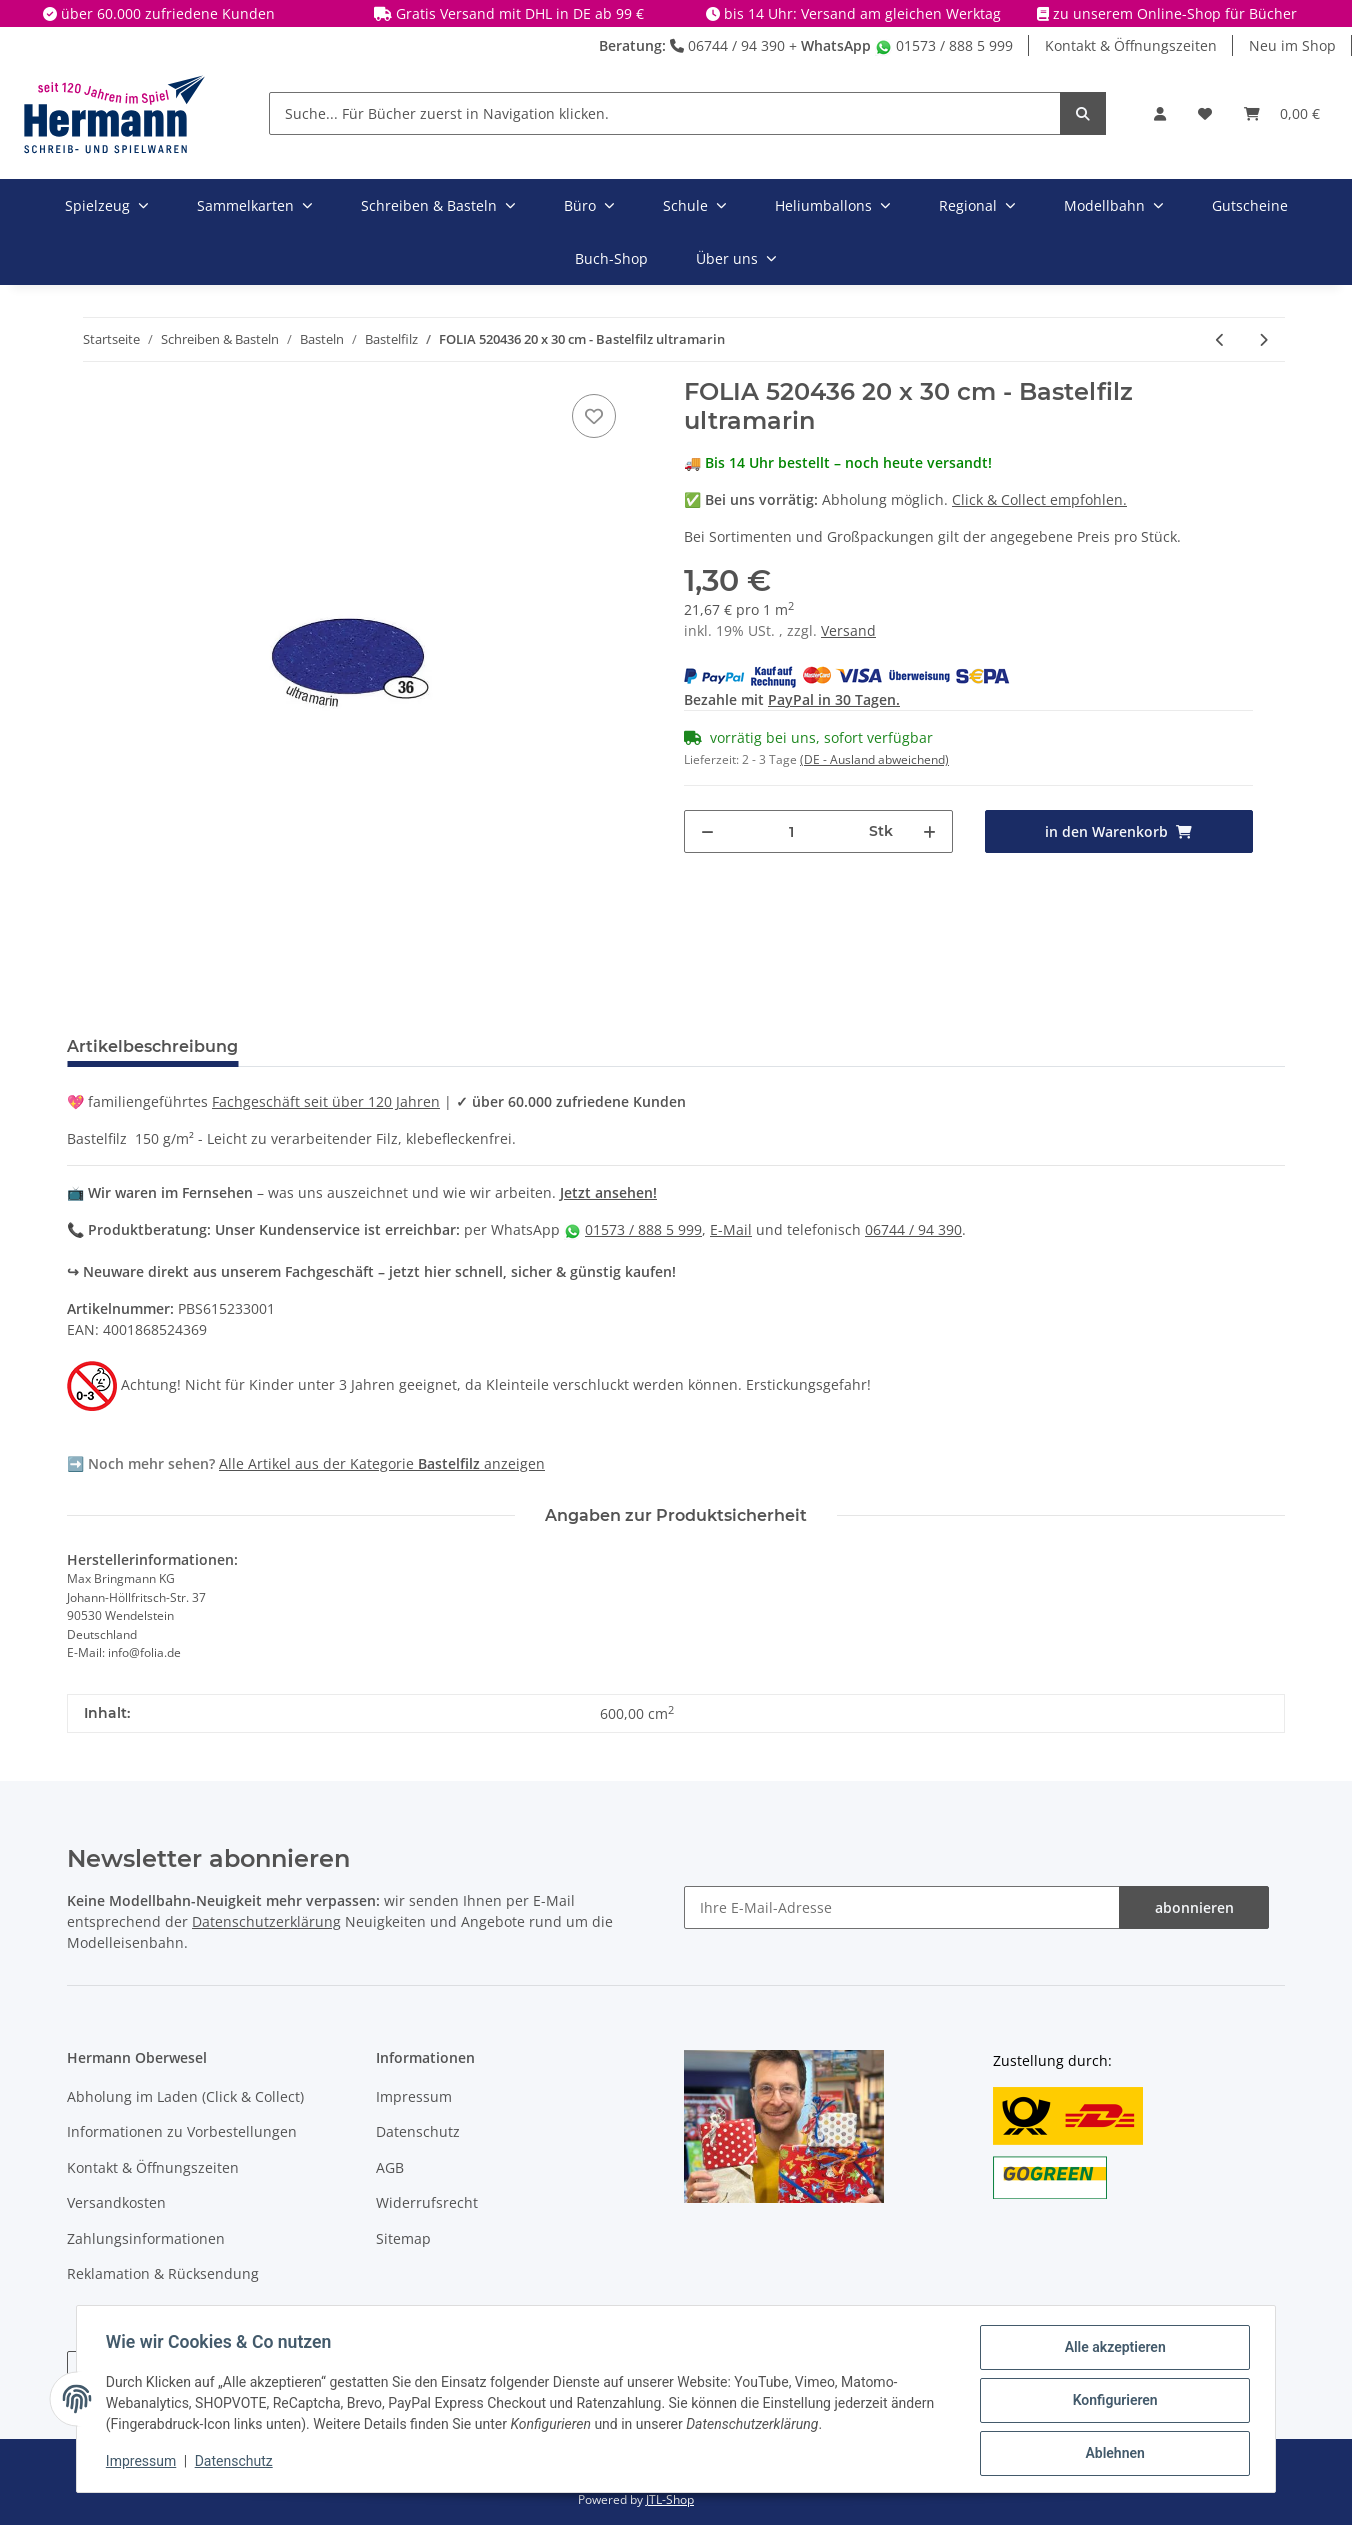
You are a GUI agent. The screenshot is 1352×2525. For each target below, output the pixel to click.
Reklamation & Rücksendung (163, 2273)
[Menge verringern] (707, 831)
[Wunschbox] (1205, 113)
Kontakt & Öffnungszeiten (1131, 45)
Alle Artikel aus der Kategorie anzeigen (382, 1463)
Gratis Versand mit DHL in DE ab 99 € (520, 13)
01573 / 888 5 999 (944, 45)
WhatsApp (836, 45)
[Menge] (792, 831)
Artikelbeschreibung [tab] (152, 1046)
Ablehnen (1111, 2454)
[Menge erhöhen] (929, 831)
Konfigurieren (1111, 2402)
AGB (390, 2167)
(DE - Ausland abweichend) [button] (874, 759)
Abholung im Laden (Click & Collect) (185, 2096)
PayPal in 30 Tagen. (834, 699)
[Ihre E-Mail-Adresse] (902, 1907)
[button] (1160, 113)
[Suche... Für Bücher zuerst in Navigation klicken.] (665, 113)
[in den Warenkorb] (1119, 831)
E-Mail (731, 1229)
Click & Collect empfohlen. (1039, 499)
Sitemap (403, 2238)
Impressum (414, 2096)
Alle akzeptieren (1111, 2350)
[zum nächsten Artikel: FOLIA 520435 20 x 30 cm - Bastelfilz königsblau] (1263, 339)
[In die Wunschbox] (594, 416)
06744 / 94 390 (727, 45)
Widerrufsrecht (427, 2202)
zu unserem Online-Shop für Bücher (1175, 13)
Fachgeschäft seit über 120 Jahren (326, 1101)
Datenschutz (418, 2131)
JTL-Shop (670, 2499)
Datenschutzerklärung (266, 1921)
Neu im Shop (1292, 45)
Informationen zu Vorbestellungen (182, 2131)
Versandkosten (116, 2202)
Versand (848, 630)
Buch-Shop (611, 258)
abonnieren (1194, 1907)
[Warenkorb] (1282, 113)
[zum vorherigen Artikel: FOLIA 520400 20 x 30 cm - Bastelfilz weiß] (1220, 339)
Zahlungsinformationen (146, 2238)
